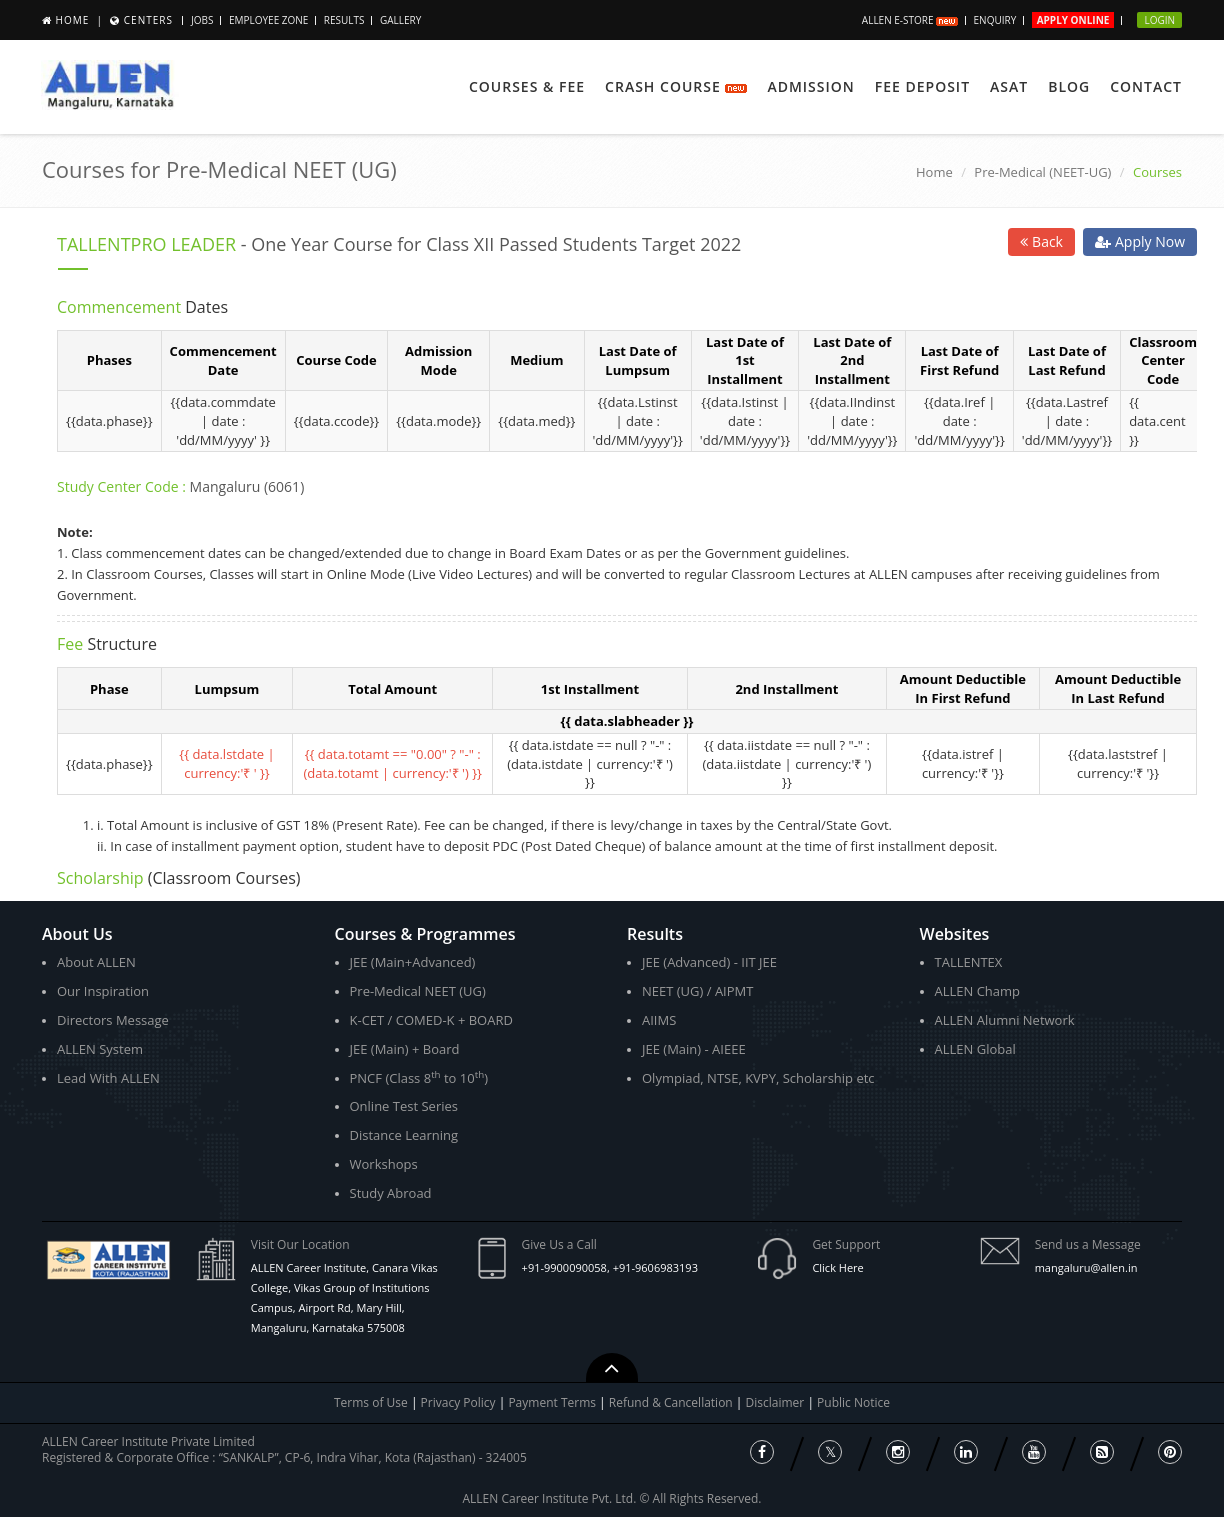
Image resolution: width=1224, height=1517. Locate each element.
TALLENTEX (969, 962)
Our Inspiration (103, 991)
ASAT (1009, 86)
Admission (810, 86)
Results (344, 20)
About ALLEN (96, 962)
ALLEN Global (975, 1049)
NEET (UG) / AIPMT (697, 991)
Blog (1069, 86)
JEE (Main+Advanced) (413, 962)
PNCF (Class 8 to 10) (419, 1077)
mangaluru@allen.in (1086, 1267)
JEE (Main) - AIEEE (694, 1049)
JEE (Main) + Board (405, 1049)
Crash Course (676, 86)
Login (1159, 20)
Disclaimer (777, 1402)
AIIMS (659, 1020)
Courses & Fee (527, 86)
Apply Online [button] (1073, 20)
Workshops (384, 1164)
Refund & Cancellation (672, 1402)
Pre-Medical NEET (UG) (418, 991)
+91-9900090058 (564, 1267)
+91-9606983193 (655, 1267)
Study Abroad (391, 1193)
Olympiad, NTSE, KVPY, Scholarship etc (758, 1078)
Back (1041, 241)
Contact (1146, 86)
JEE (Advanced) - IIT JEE (709, 962)
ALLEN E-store (910, 20)
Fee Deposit (922, 86)
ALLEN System (100, 1049)
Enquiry (995, 20)
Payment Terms (553, 1402)
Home (73, 20)
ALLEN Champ (978, 991)
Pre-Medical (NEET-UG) (1042, 172)
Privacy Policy (458, 1402)
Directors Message (113, 1020)
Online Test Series (404, 1106)
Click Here (837, 1267)
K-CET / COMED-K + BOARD (431, 1020)
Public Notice (853, 1402)
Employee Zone (268, 20)
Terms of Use (371, 1402)
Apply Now (1140, 241)
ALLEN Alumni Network (1005, 1020)
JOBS (202, 20)
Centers (148, 20)
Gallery (400, 20)
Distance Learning (404, 1135)
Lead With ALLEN (108, 1078)
